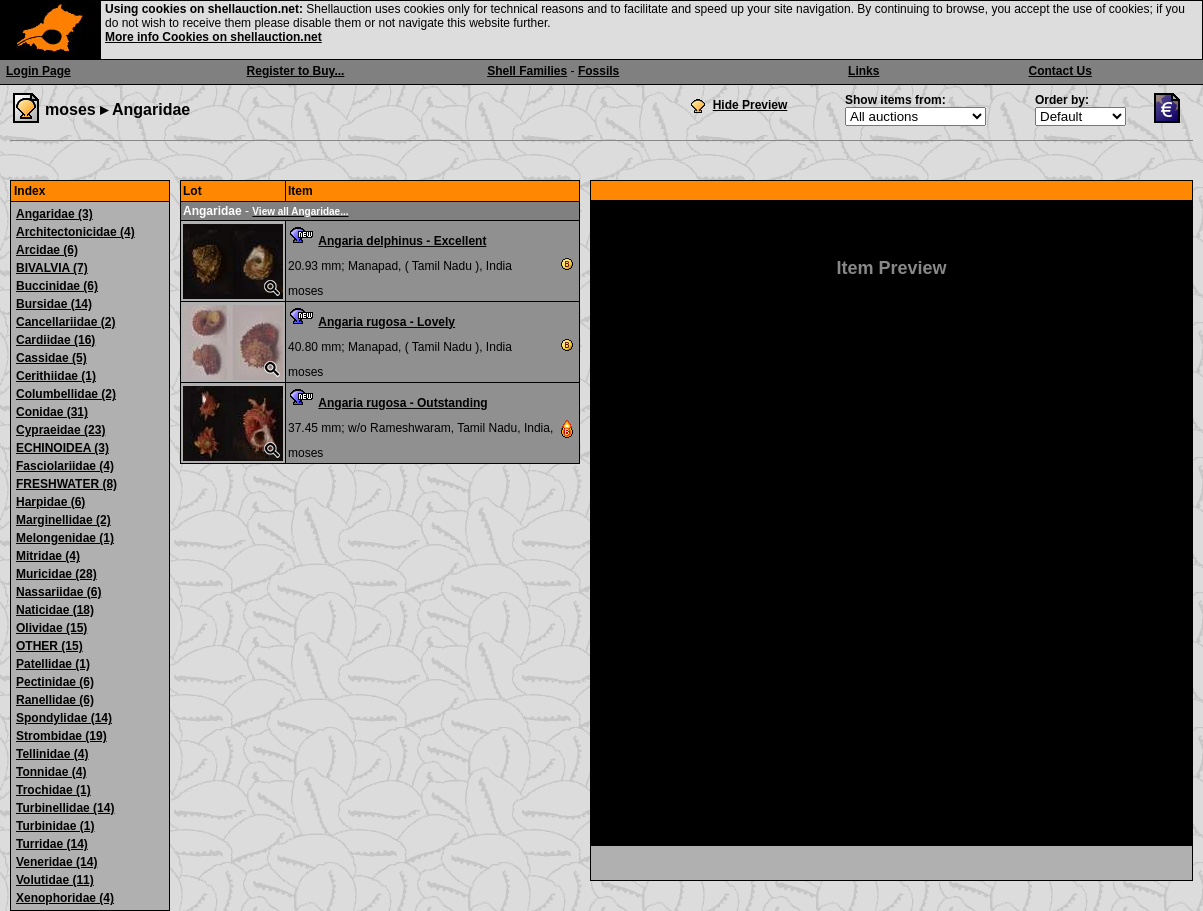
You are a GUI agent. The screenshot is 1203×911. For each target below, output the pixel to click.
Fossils (598, 71)
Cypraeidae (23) (60, 430)
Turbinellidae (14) (65, 808)
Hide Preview (750, 105)
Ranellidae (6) (55, 700)
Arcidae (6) (47, 250)
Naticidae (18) (55, 610)
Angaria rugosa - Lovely (386, 322)
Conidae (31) (52, 412)
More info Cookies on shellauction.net (213, 37)
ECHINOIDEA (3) (62, 448)
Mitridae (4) (48, 556)
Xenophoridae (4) (65, 898)
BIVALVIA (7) (52, 268)
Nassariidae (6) (58, 592)
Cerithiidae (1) (56, 376)
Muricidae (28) (56, 574)
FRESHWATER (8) (66, 484)
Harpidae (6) (50, 502)
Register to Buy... (296, 71)
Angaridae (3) (54, 214)
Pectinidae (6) (55, 682)
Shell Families (527, 71)
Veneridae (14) (56, 862)
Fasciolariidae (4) (65, 466)
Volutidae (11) (55, 880)
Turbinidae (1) (55, 826)
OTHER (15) (49, 646)
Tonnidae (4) (51, 772)
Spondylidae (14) (64, 718)
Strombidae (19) (61, 736)
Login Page (38, 71)
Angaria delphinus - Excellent (402, 241)
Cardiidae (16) (55, 340)
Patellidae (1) (53, 664)
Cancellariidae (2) (65, 322)
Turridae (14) (52, 844)
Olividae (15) (51, 628)
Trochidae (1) (53, 790)
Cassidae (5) (51, 358)
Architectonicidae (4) (75, 232)
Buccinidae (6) (57, 286)
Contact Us (1060, 71)
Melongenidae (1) (65, 538)
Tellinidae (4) (52, 754)
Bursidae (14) (54, 304)
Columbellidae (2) (66, 394)
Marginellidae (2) (63, 520)
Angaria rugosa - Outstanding (402, 403)
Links (863, 71)
